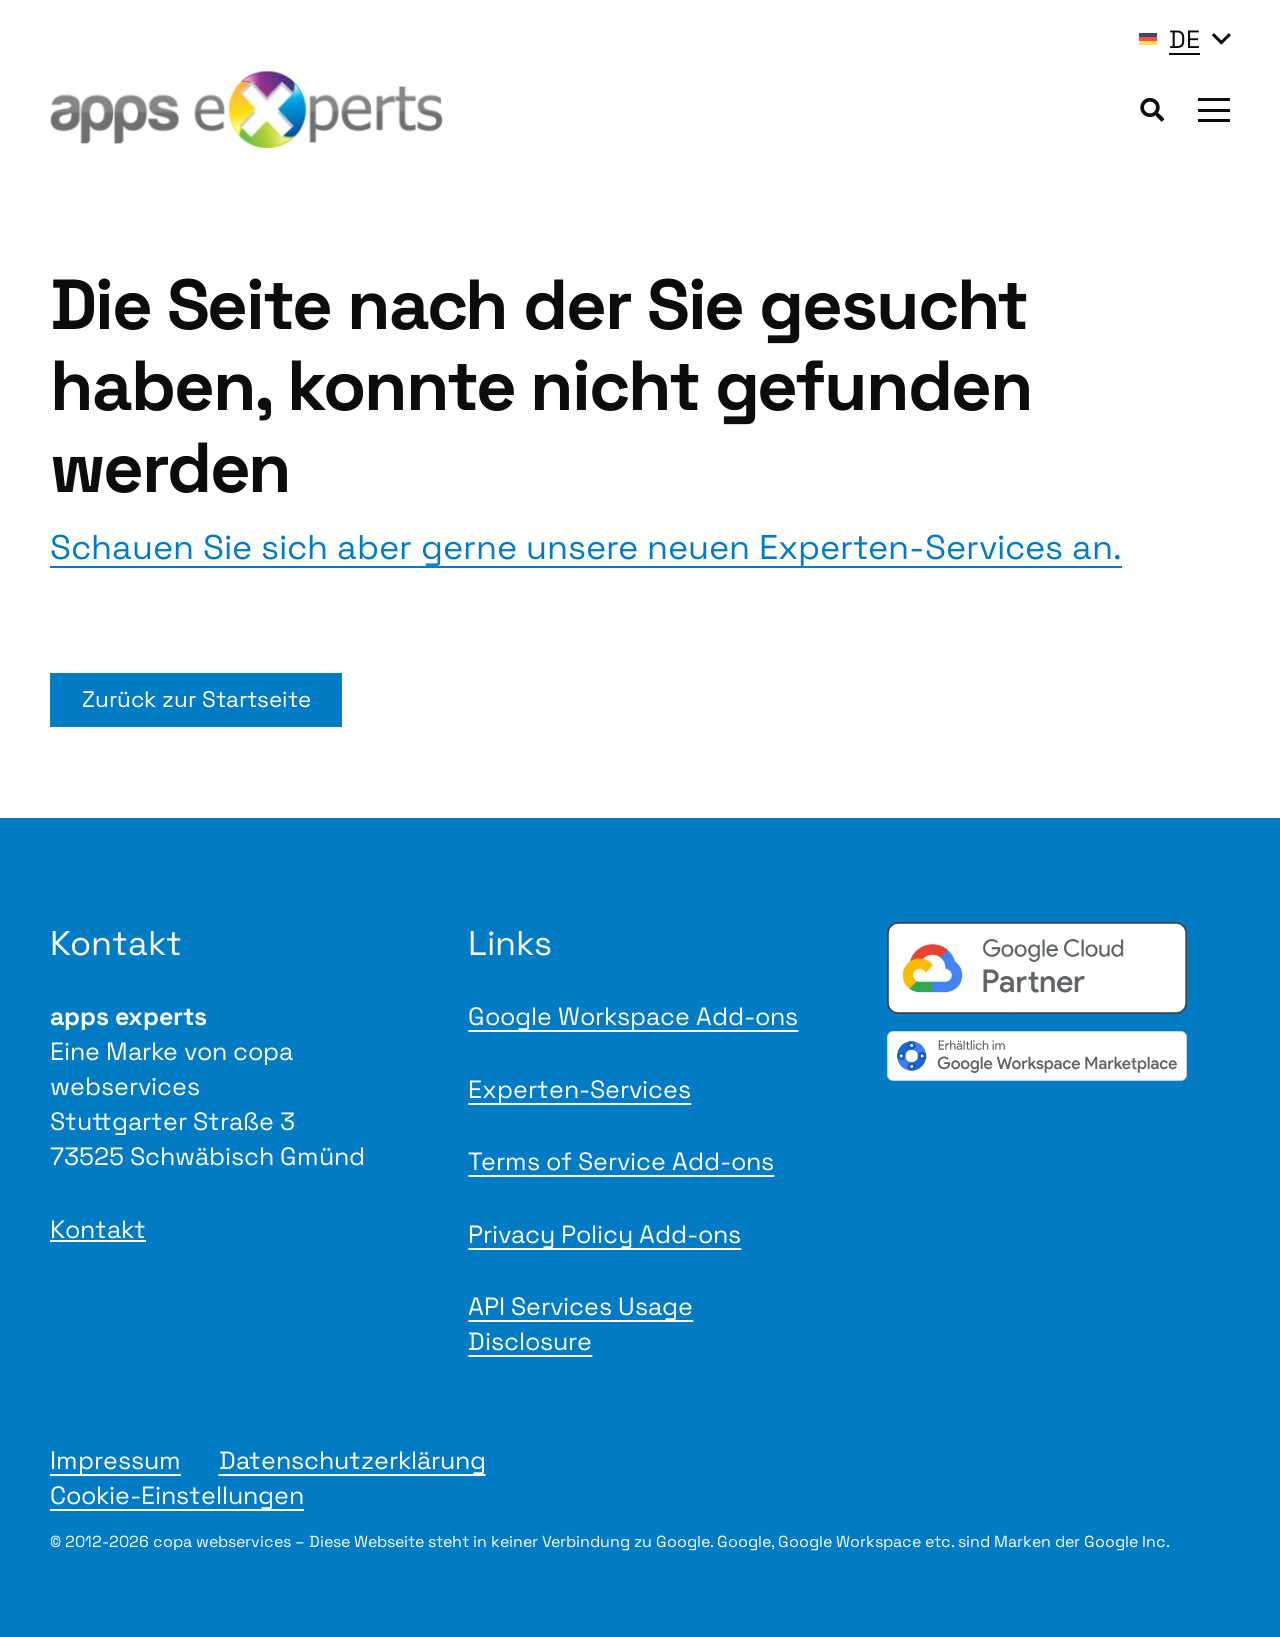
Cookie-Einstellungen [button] (177, 1495)
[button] (1185, 39)
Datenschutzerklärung (352, 1460)
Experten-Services (579, 1089)
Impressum (115, 1460)
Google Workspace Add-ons (633, 1016)
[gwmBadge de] (1058, 1055)
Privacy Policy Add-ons (604, 1234)
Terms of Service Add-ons (621, 1161)
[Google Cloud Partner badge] (1058, 968)
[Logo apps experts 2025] (246, 110)
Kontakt (98, 1229)
